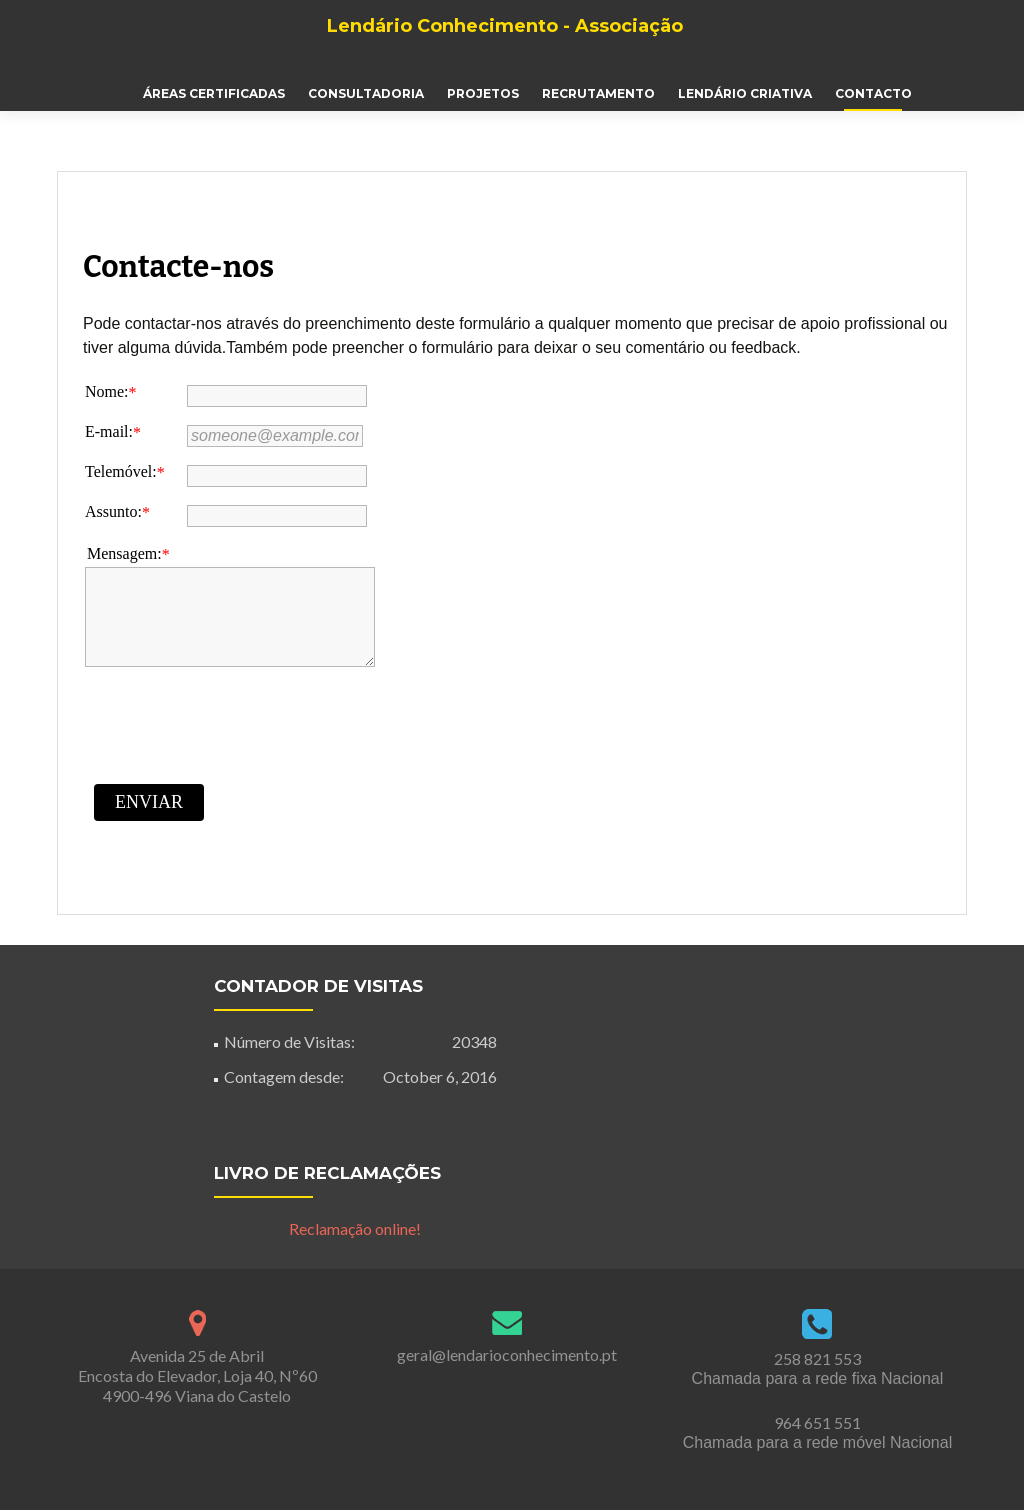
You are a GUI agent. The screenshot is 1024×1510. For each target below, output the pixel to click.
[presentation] (237, 724)
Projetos (483, 93)
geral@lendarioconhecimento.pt (507, 1354)
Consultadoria (366, 93)
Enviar (149, 802)
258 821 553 (817, 1358)
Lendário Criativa (745, 93)
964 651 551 (817, 1422)
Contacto (873, 93)
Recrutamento (598, 93)
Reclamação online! (355, 1228)
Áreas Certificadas (214, 93)
